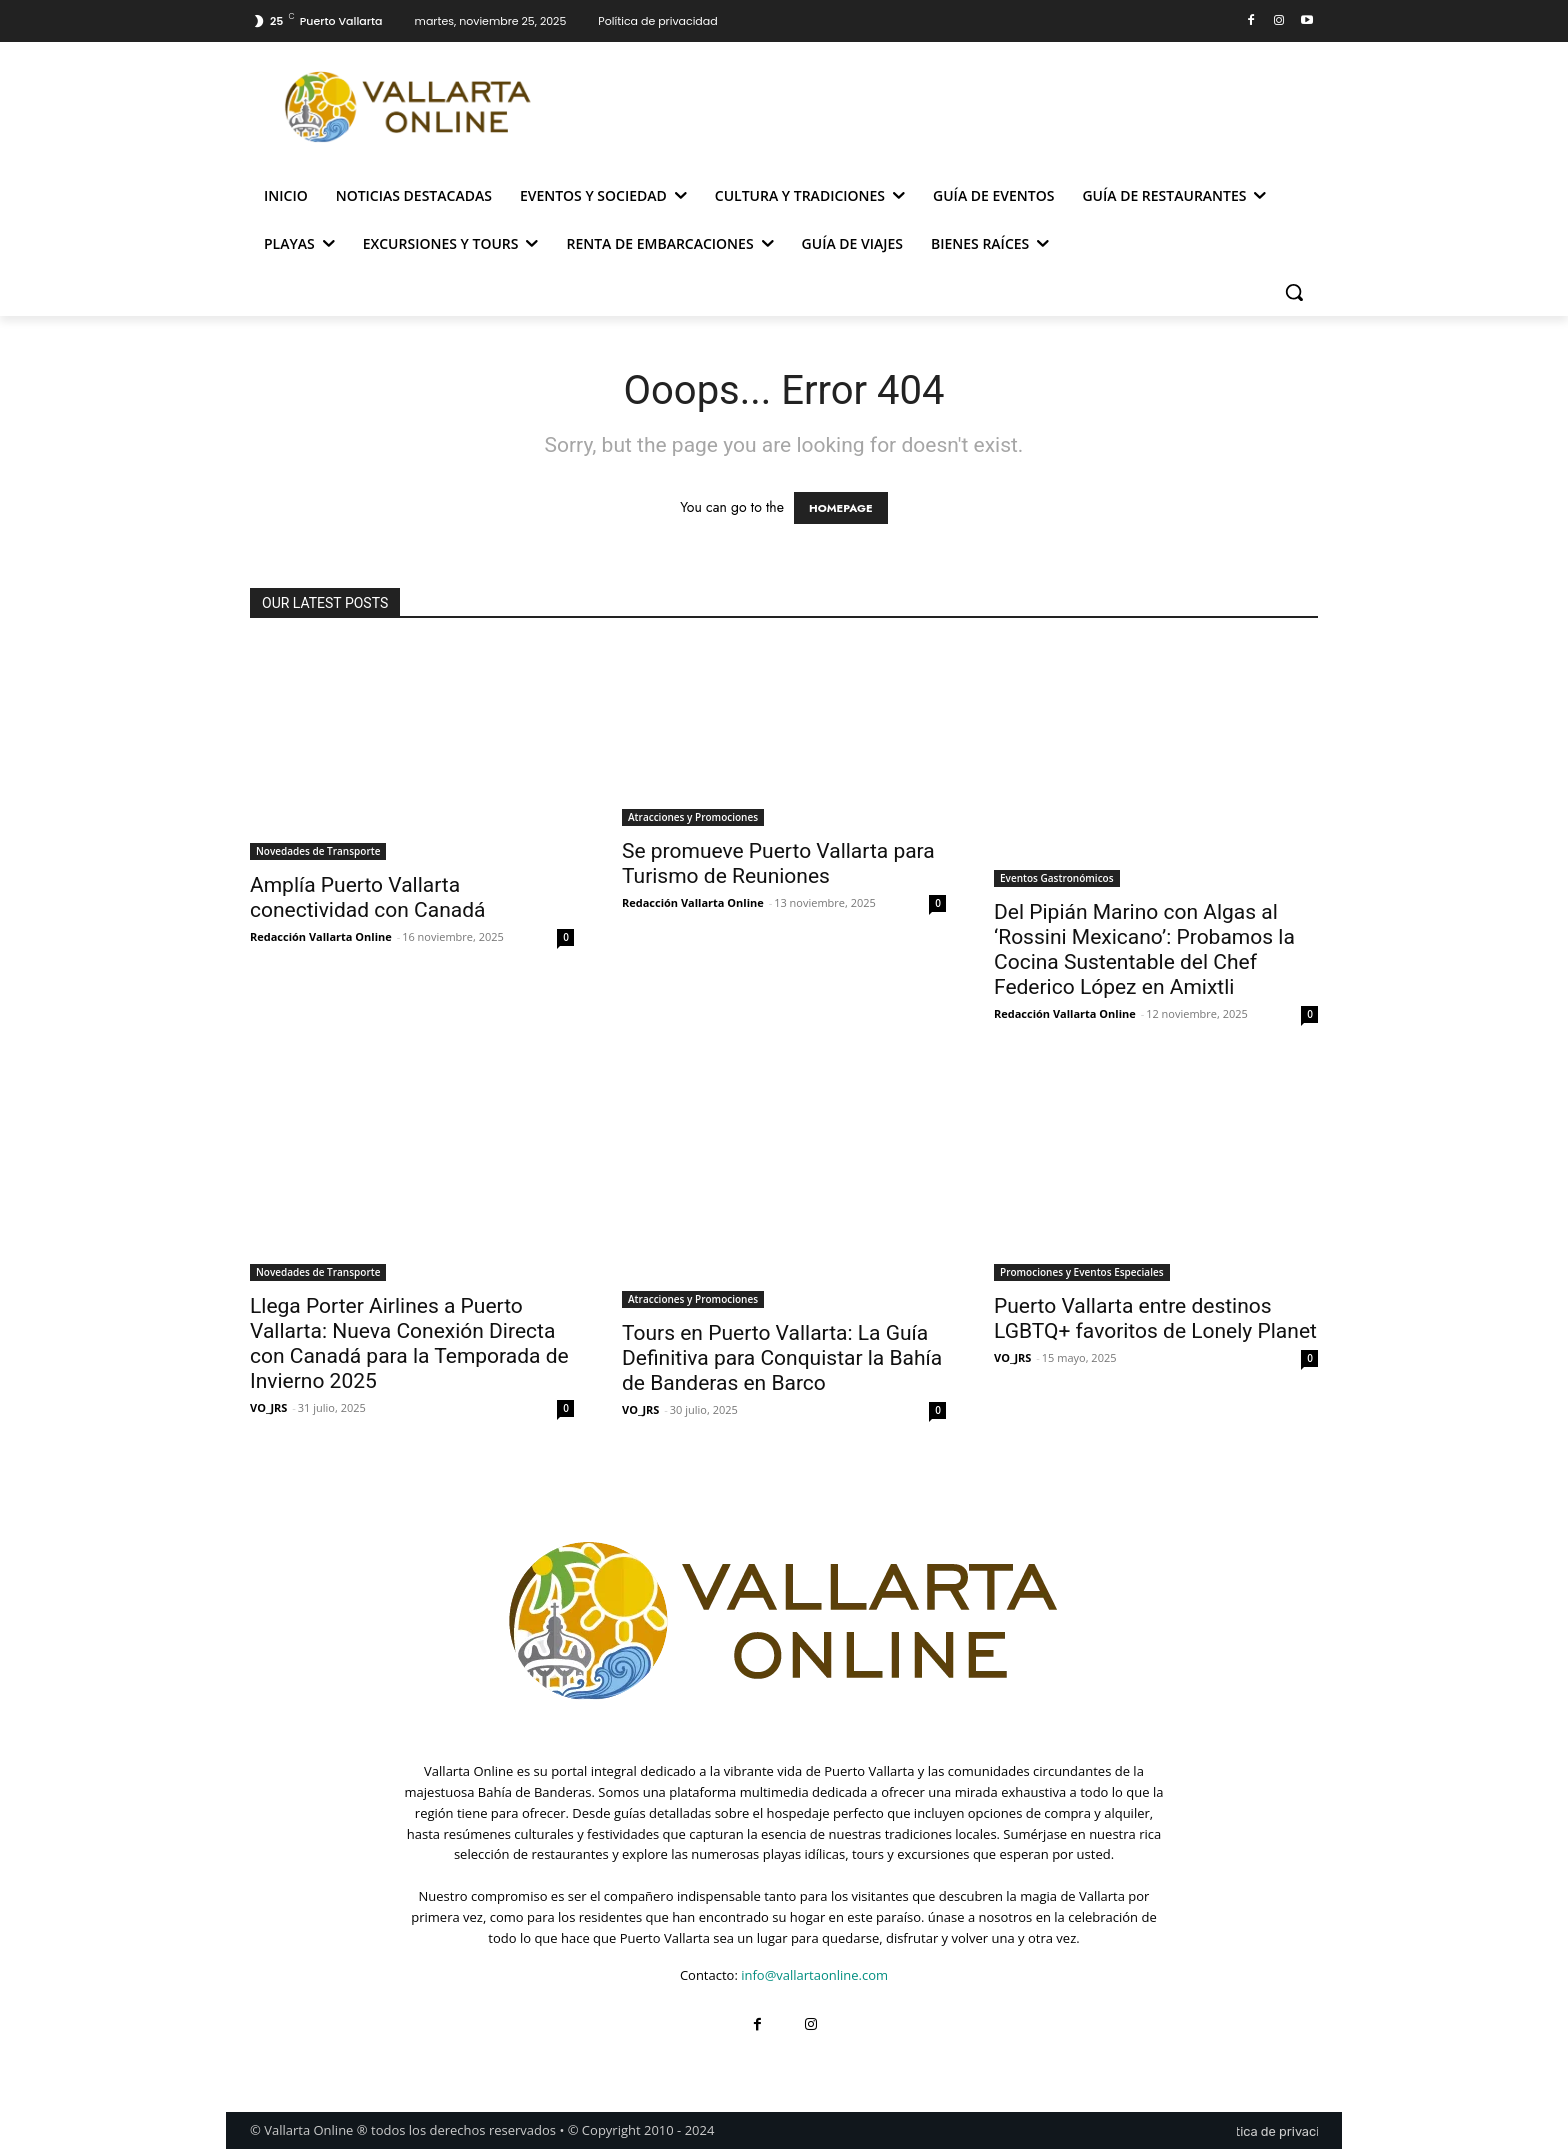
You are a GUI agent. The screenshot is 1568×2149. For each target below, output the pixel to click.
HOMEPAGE (841, 508)
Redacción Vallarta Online (321, 936)
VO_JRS (268, 1407)
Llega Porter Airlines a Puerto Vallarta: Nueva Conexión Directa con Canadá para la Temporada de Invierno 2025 (409, 1343)
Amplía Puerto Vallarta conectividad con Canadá (367, 897)
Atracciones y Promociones (693, 817)
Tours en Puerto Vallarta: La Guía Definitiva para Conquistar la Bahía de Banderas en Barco (782, 1358)
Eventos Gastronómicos (1057, 878)
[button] (1294, 292)
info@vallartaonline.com (814, 1975)
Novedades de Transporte (318, 851)
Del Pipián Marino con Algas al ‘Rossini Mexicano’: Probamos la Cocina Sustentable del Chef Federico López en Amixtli (1144, 949)
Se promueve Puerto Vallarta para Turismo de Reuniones (778, 863)
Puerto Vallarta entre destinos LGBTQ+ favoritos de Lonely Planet (1155, 1318)
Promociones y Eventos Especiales (1082, 1272)
